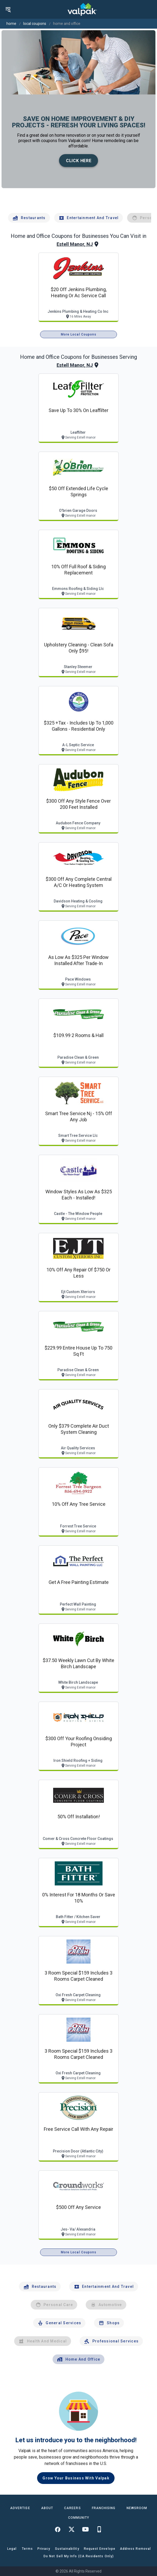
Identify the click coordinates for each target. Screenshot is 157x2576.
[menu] (8, 9)
